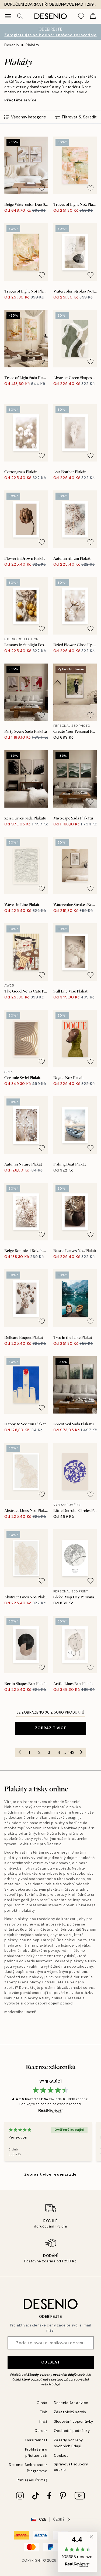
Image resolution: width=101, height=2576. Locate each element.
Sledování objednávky (73, 2421)
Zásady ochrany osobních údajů (51, 2374)
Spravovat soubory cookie (71, 2467)
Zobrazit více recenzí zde (50, 2174)
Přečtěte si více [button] (20, 100)
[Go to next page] (81, 1752)
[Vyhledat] (20, 16)
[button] (77, 2552)
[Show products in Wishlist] (81, 16)
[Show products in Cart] (93, 16)
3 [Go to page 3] (49, 1752)
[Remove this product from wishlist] (42, 188)
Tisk (43, 2412)
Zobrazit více (50, 1727)
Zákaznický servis (70, 2412)
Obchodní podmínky (72, 2430)
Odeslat (50, 2362)
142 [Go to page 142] (71, 1752)
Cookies (61, 2455)
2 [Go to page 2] (39, 1752)
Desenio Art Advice (71, 2403)
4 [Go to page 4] (58, 1752)
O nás (42, 2403)
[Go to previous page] (20, 1752)
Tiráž (43, 2421)
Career (40, 2430)
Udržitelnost (36, 2440)
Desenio (11, 45)
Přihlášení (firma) (32, 2480)
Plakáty (32, 45)
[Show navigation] (8, 16)
